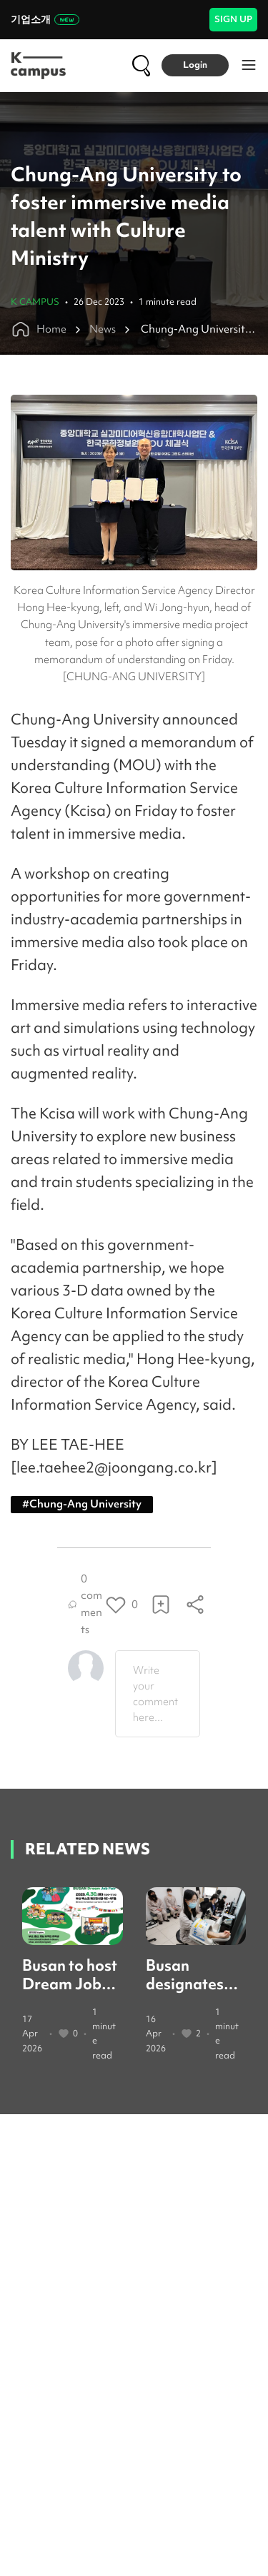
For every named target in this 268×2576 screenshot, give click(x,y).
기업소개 (45, 19)
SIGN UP (233, 19)
